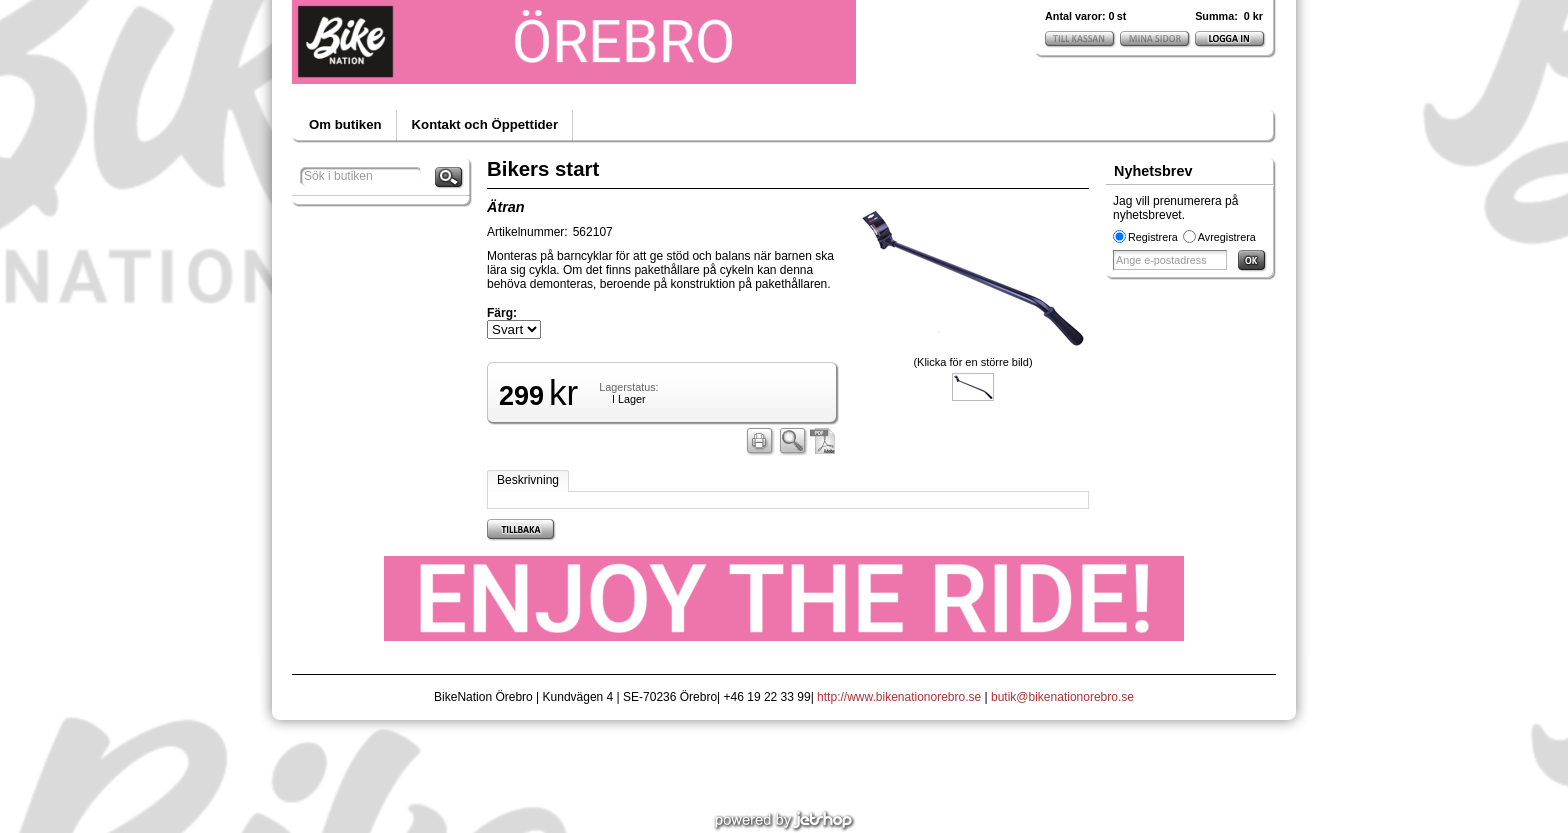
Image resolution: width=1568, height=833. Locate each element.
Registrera (1153, 237)
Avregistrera (1227, 237)
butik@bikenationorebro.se (1062, 697)
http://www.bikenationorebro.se (899, 697)
